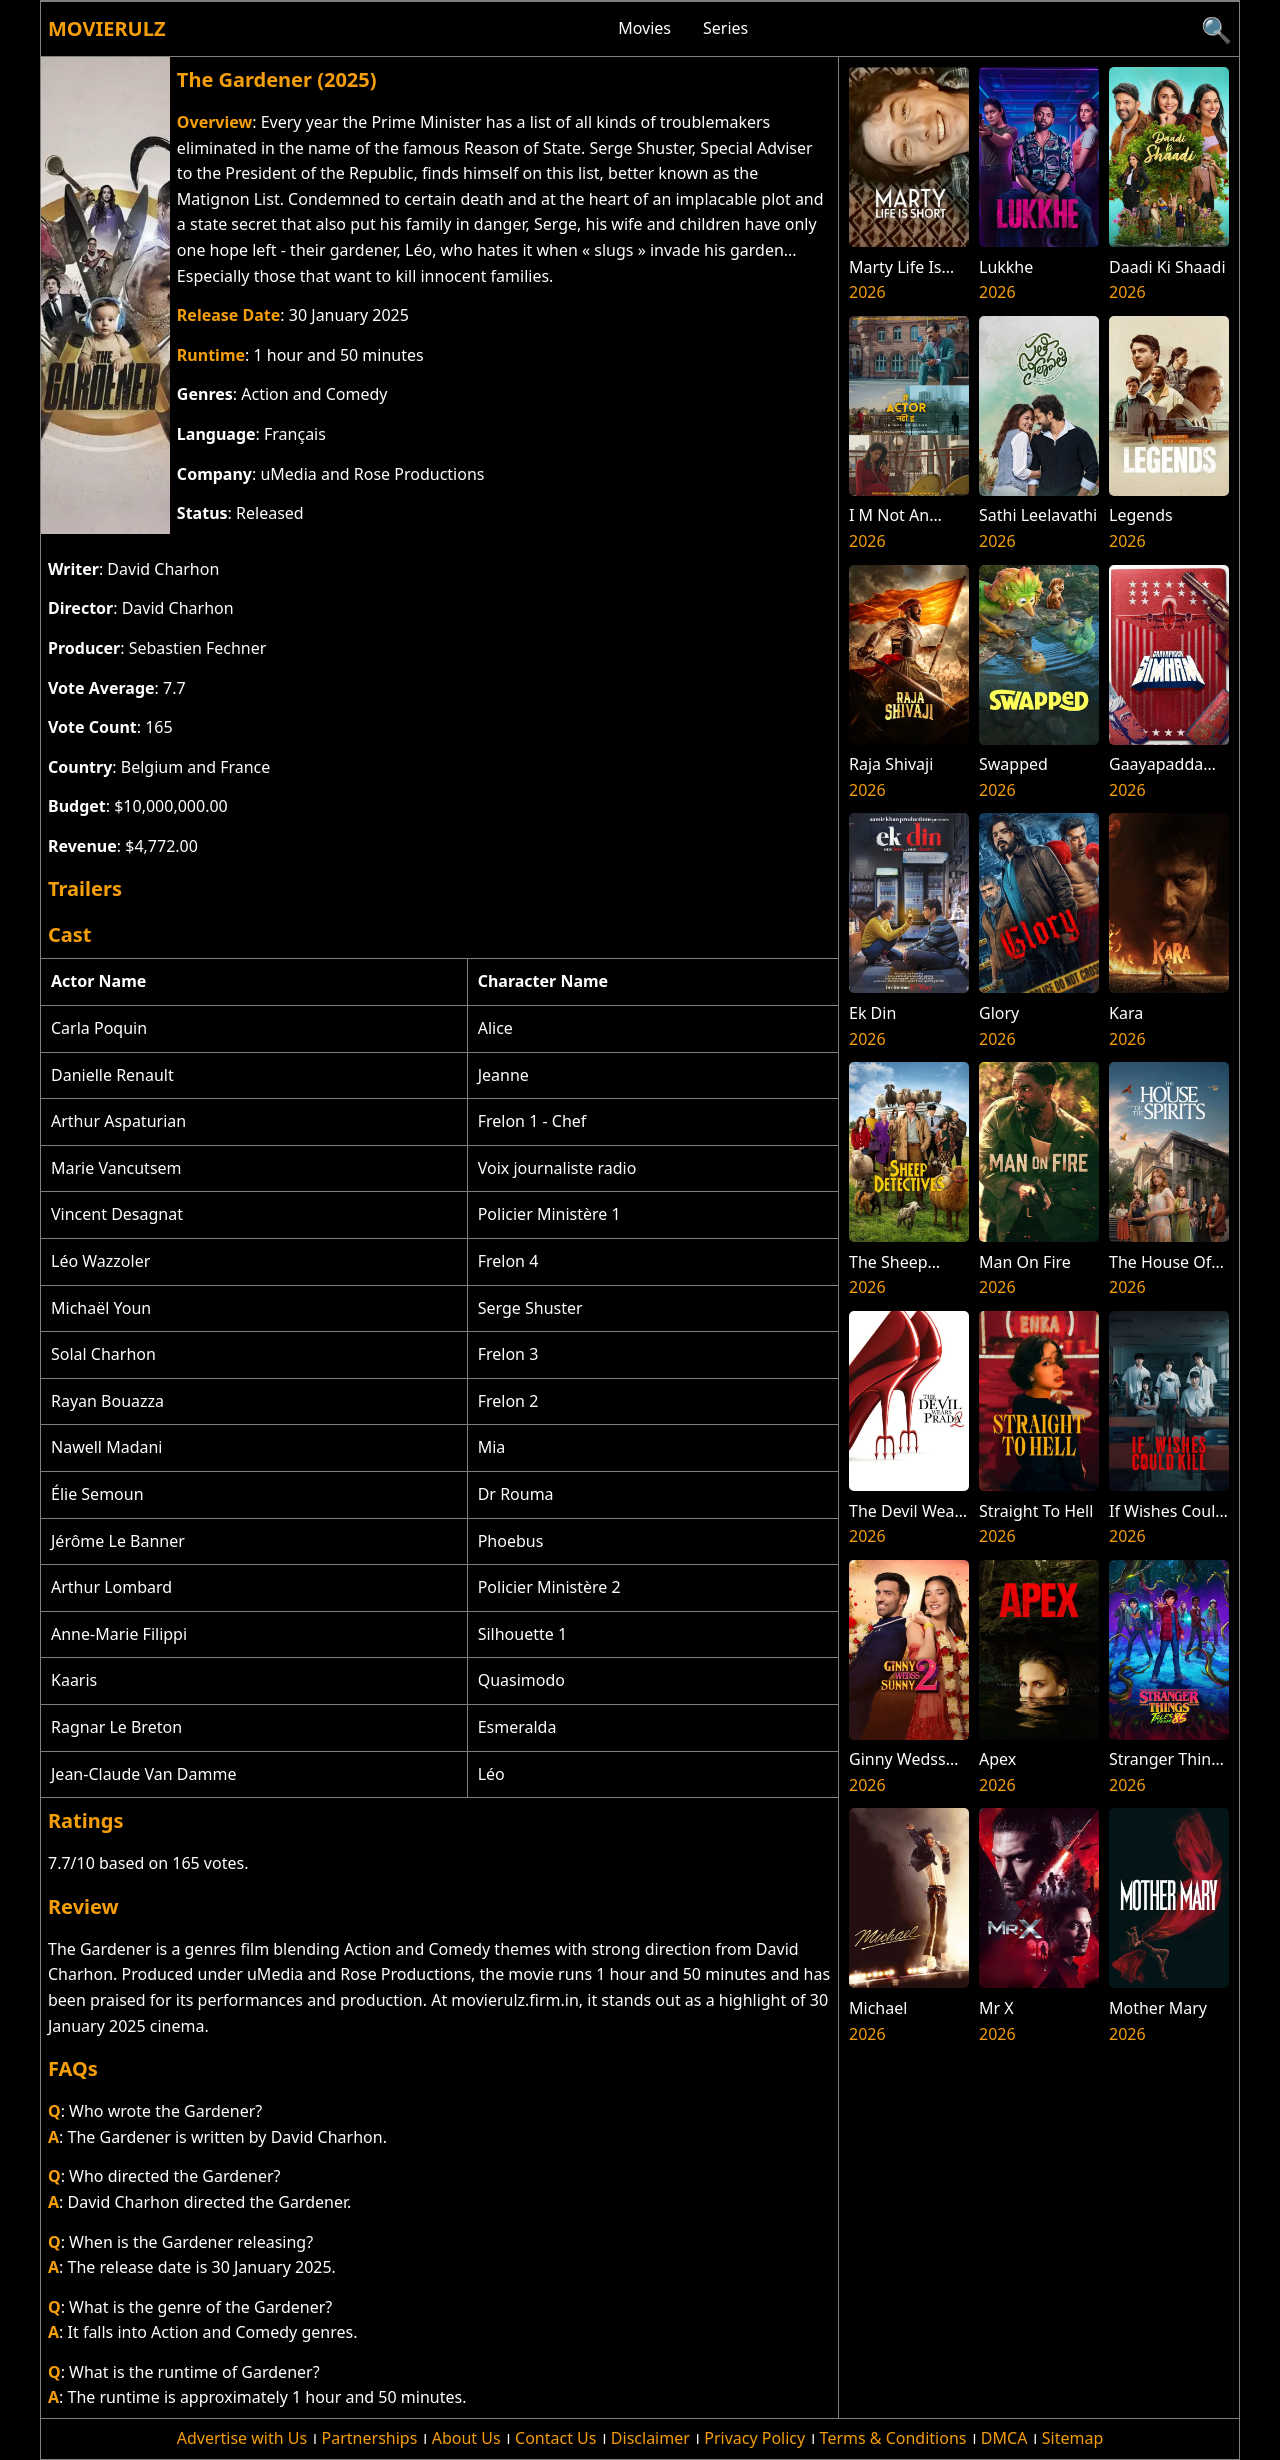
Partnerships (370, 2438)
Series (725, 28)
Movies (644, 28)
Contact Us (555, 2438)
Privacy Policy (754, 2438)
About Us (466, 2438)
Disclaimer (650, 2438)
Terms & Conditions (893, 2438)
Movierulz (106, 28)
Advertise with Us (242, 2438)
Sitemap (1073, 2438)
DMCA (1004, 2438)
